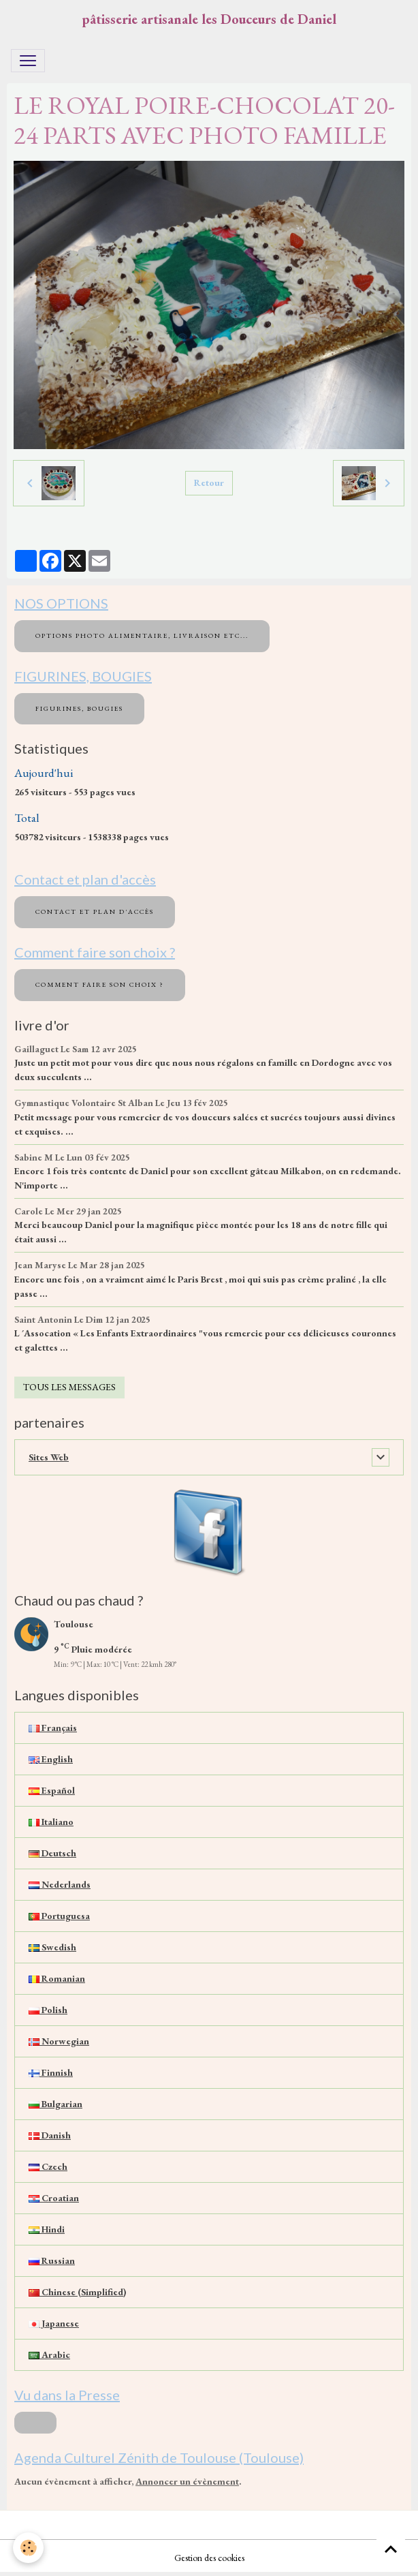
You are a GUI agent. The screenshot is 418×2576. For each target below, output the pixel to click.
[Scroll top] (391, 2549)
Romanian (57, 1978)
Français (53, 1727)
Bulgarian (55, 2104)
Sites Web (49, 1457)
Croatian (54, 2198)
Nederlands (60, 1884)
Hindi (47, 2229)
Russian (52, 2260)
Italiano (51, 1821)
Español (52, 1790)
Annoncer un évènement (187, 2481)
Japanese (54, 2323)
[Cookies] (29, 2547)
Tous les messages (69, 1387)
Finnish (51, 2072)
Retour (209, 482)
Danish (50, 2135)
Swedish (52, 1947)
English (51, 1759)
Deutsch (52, 1853)
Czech (48, 2166)
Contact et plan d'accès (94, 911)
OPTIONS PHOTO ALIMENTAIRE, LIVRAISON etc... (141, 635)
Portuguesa (59, 1916)
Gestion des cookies (209, 2557)
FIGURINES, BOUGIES (79, 708)
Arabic (49, 2354)
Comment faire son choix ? (99, 984)
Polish (48, 2010)
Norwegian (59, 2041)
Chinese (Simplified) (77, 2292)
